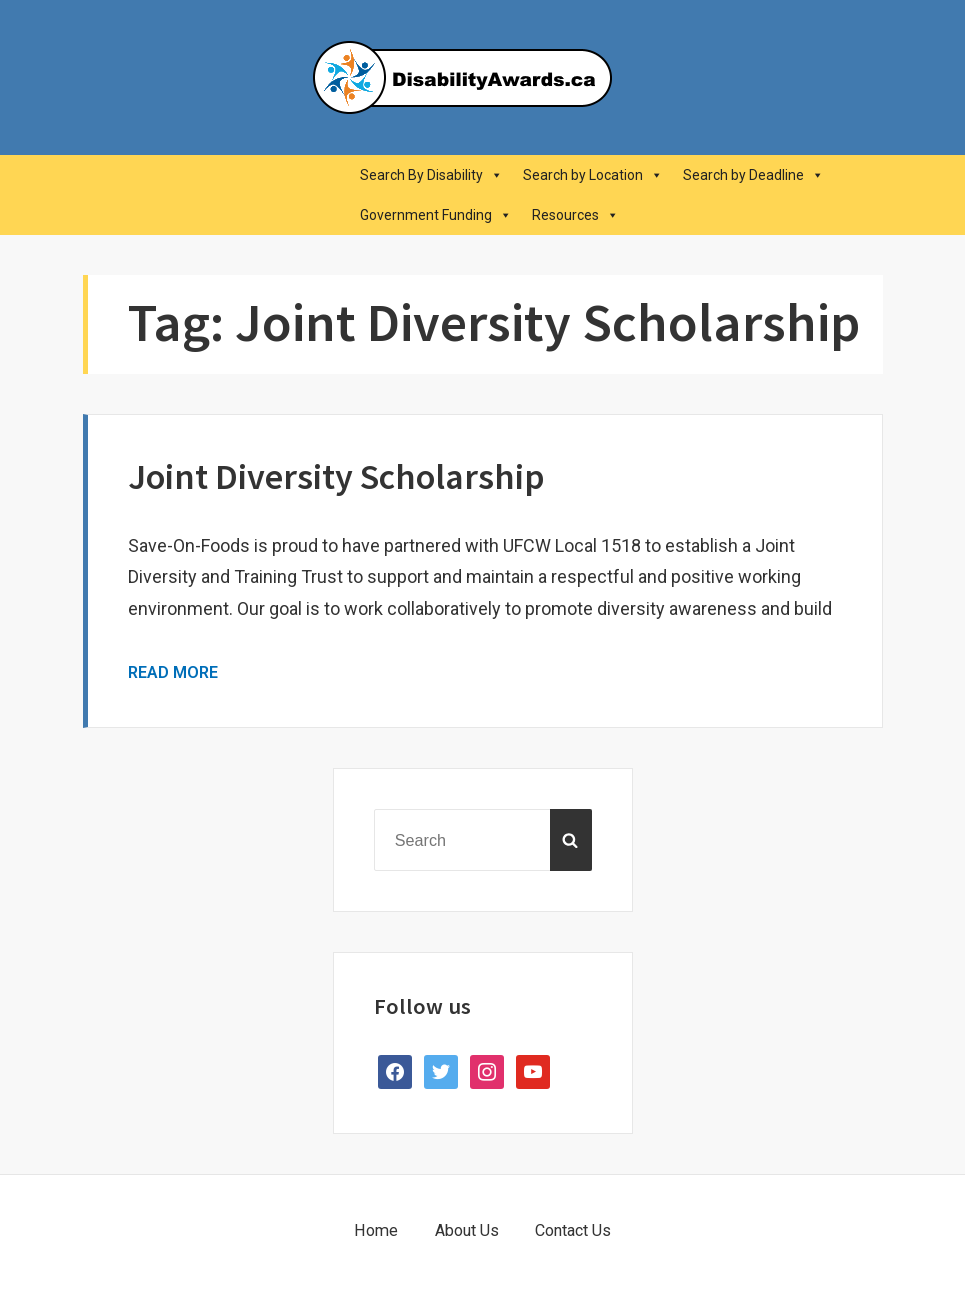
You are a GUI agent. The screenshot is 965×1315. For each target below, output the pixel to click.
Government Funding (436, 215)
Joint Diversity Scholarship (336, 476)
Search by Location (593, 175)
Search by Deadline (753, 175)
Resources (575, 215)
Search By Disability (431, 175)
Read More (173, 672)
